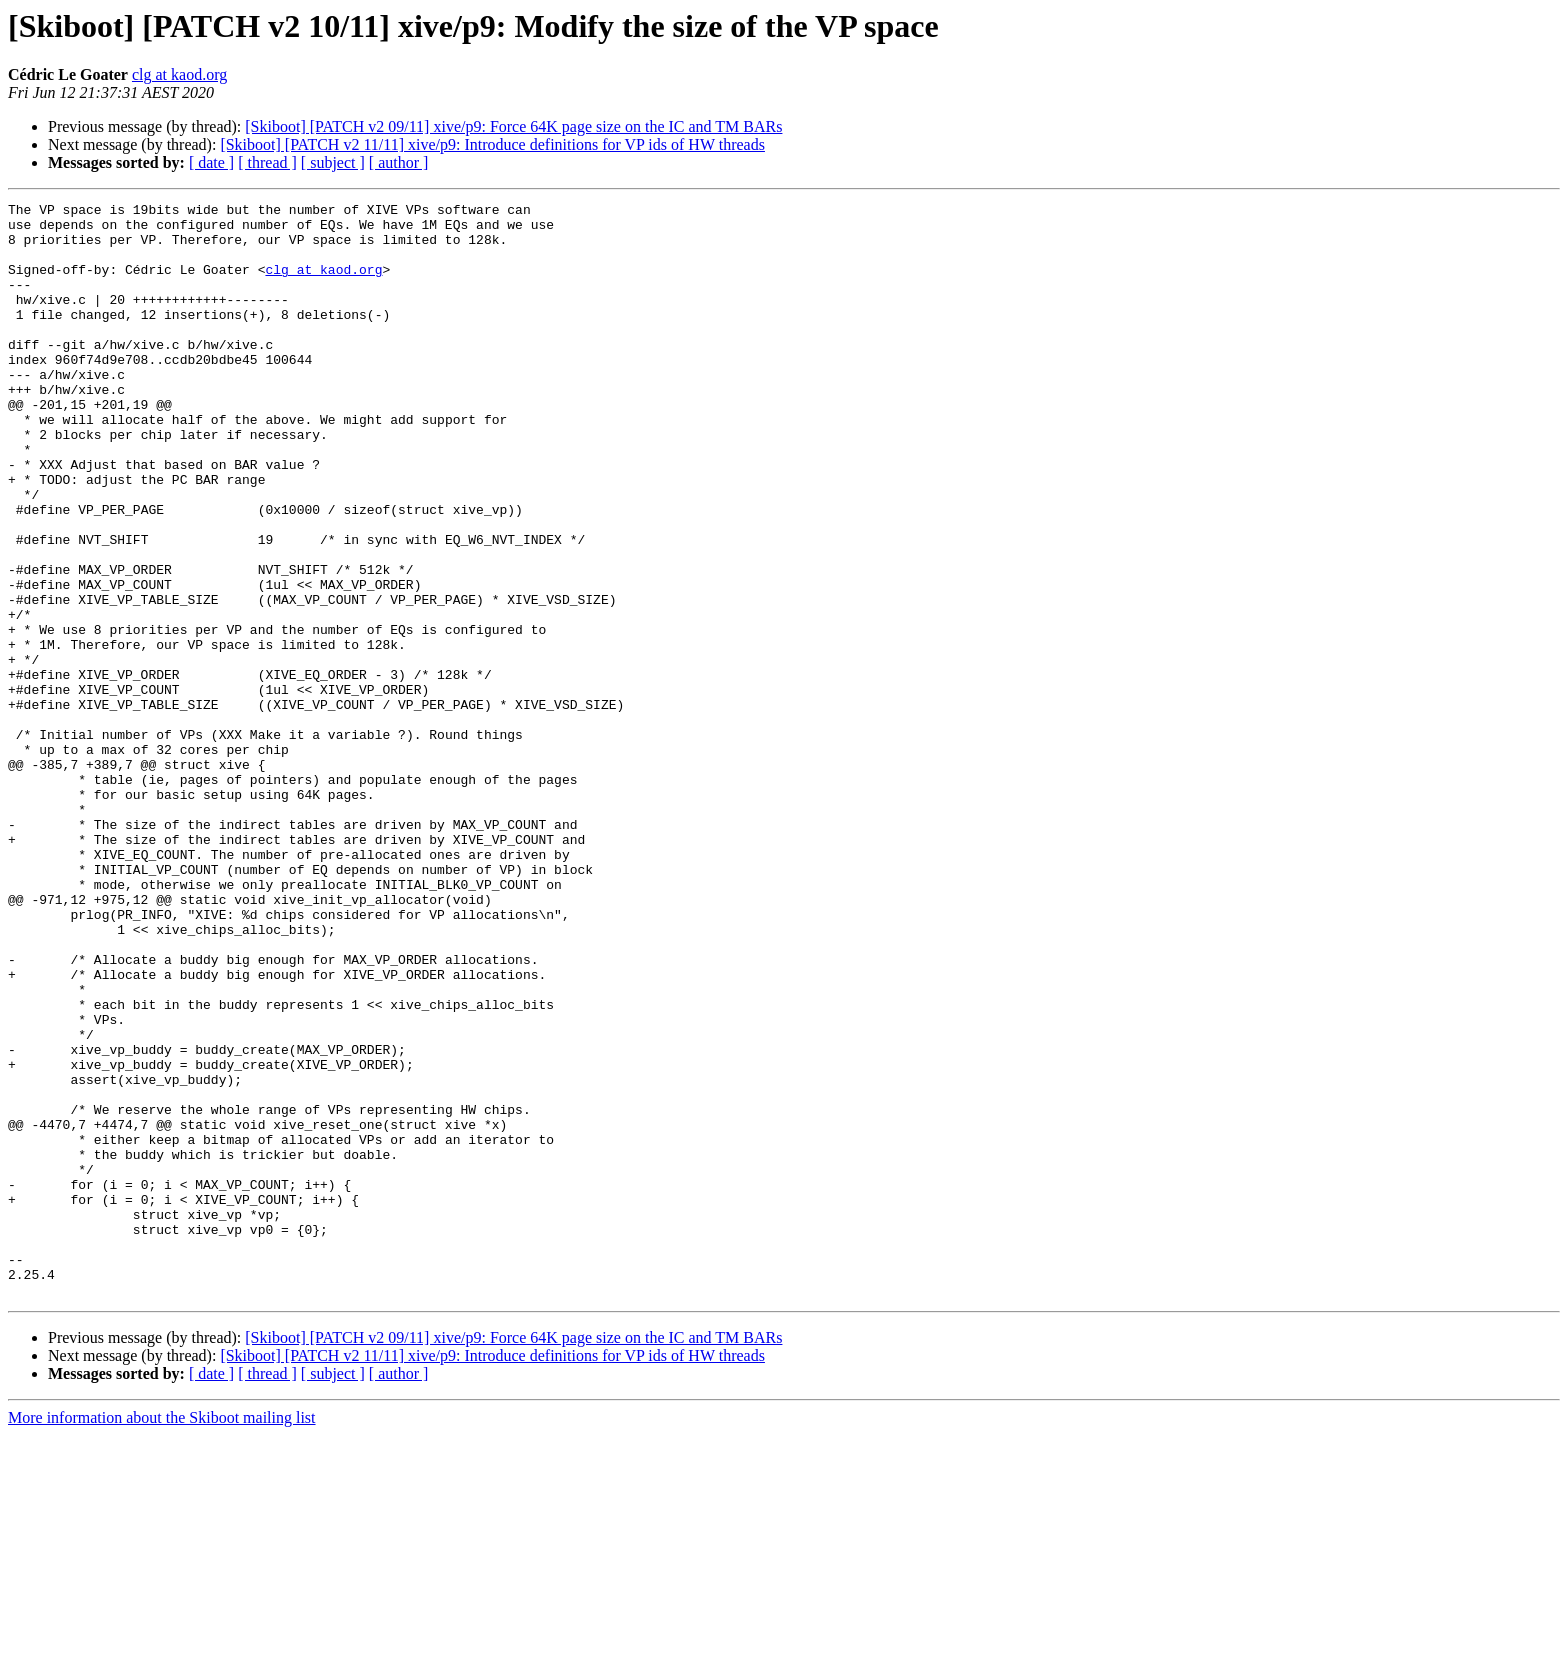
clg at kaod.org (179, 74)
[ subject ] (333, 162)
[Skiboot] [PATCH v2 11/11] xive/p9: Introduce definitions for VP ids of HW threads (492, 144)
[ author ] (399, 162)
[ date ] (211, 162)
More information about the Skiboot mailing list (162, 1636)
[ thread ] (267, 162)
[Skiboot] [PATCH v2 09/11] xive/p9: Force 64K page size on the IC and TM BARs (513, 126)
